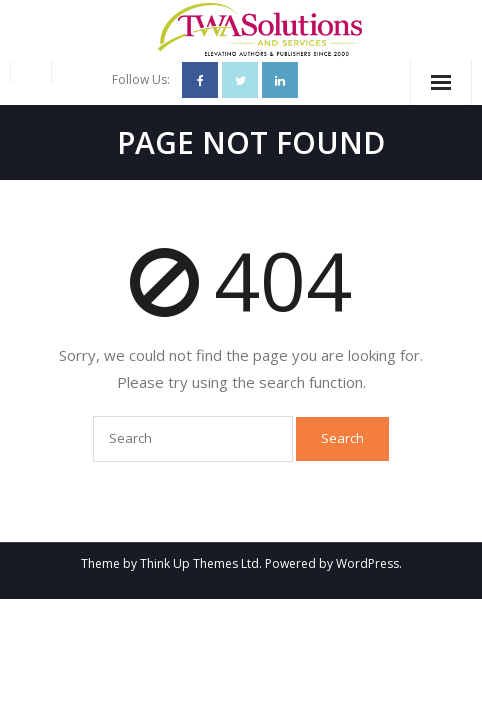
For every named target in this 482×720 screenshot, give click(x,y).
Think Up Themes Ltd (199, 563)
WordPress (367, 563)
